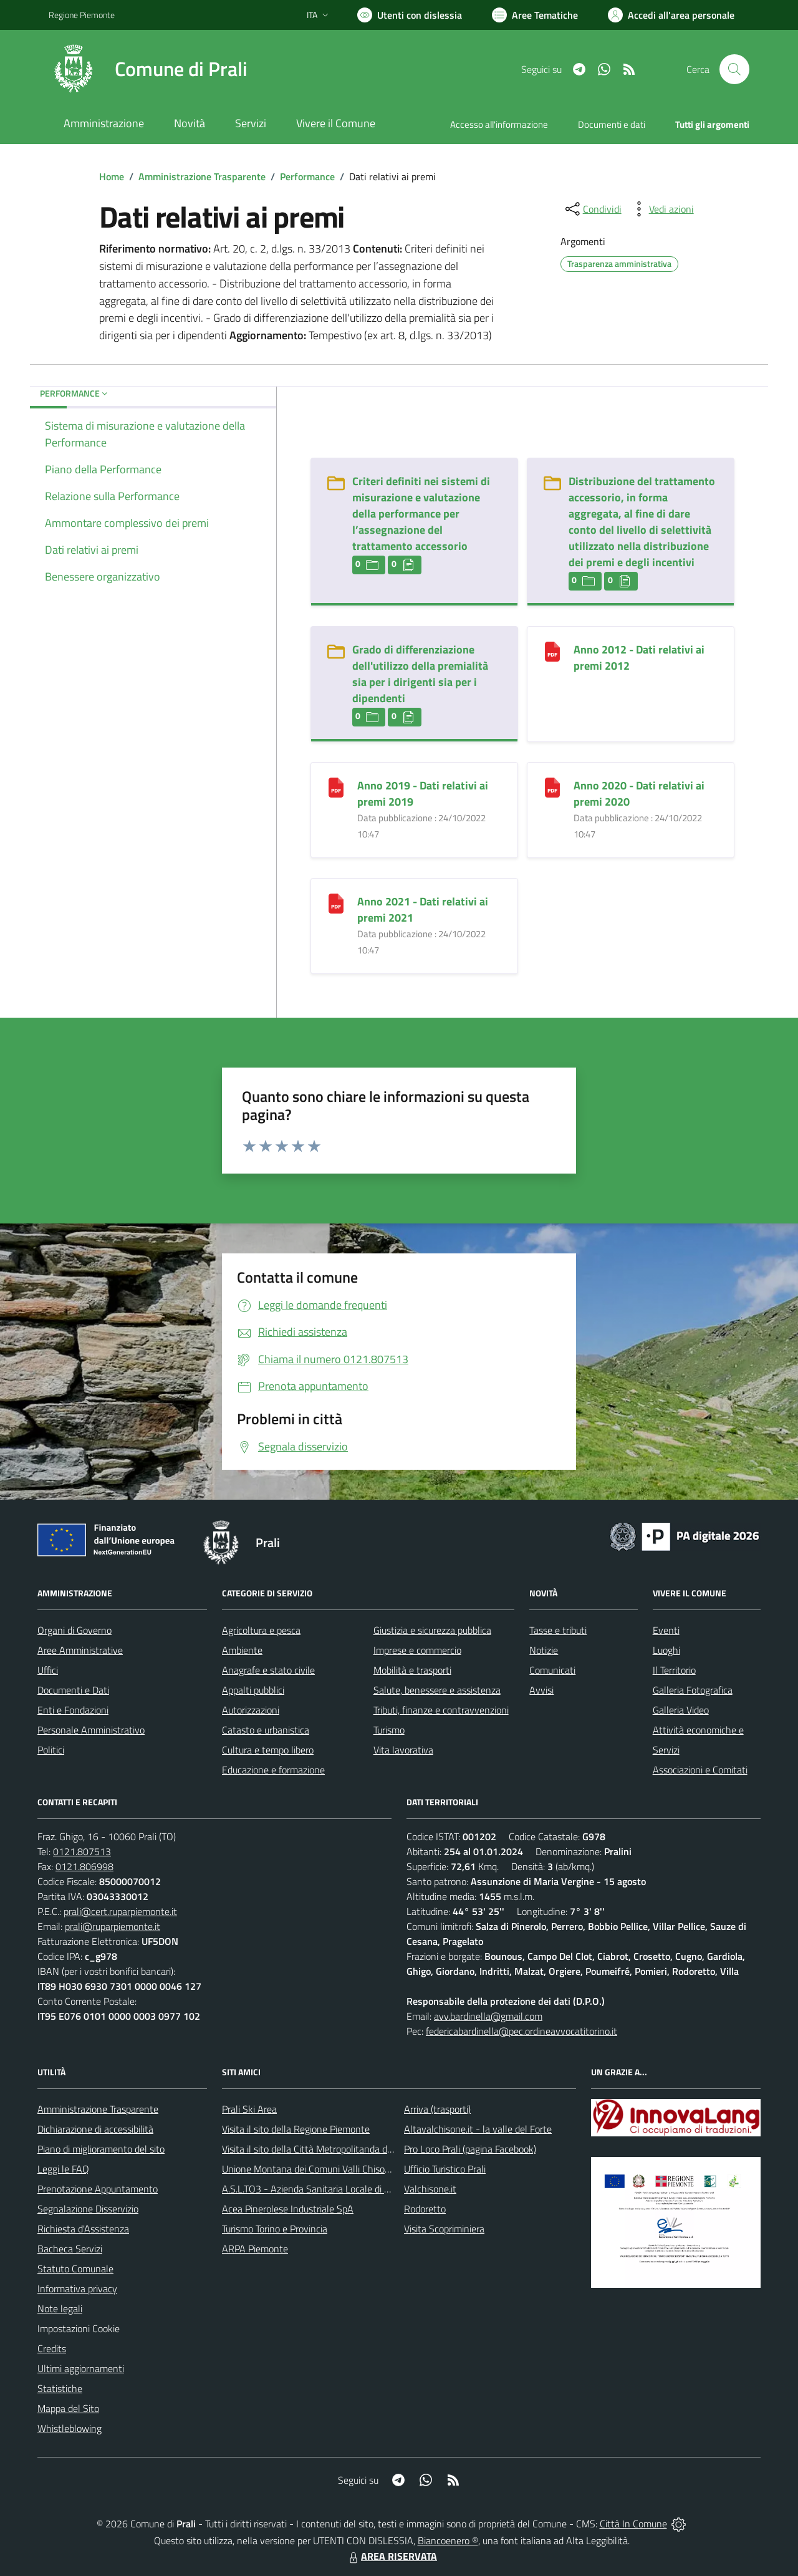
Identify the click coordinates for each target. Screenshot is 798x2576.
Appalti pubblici (253, 1689)
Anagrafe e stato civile (268, 1669)
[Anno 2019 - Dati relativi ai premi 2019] (336, 786)
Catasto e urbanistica (265, 1729)
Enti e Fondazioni (72, 1709)
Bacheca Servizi (69, 2248)
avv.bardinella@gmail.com (488, 2016)
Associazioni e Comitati (700, 1769)
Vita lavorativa (403, 1749)
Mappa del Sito (68, 2408)
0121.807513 (82, 1851)
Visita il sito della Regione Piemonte (296, 2128)
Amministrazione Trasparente (202, 176)
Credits (51, 2348)
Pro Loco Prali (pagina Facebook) (470, 2148)
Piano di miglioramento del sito (101, 2148)
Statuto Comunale (75, 2268)
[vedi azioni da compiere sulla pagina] (661, 209)
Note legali (59, 2308)
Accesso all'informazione (499, 124)
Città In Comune (633, 2523)
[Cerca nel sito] (734, 69)
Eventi (666, 1630)
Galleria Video (681, 1709)
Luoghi (666, 1650)
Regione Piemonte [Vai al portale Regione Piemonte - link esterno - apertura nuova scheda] (82, 14)
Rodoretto (425, 2208)
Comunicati (552, 1669)
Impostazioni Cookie (78, 2328)
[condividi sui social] (592, 209)
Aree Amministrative (80, 1650)
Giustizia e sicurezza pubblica (432, 1630)
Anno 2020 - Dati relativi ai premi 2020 (639, 793)
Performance (307, 176)
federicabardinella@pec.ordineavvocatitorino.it (521, 2031)
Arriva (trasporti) (437, 2108)
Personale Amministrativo (91, 1729)
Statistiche (59, 2388)
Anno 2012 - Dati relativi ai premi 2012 (639, 657)
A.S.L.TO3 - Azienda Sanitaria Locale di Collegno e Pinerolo (343, 2188)
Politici (50, 1749)
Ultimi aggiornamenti (80, 2368)
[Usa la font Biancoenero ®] (409, 15)
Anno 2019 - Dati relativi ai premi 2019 (422, 793)
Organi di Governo (74, 1630)
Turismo (389, 1729)
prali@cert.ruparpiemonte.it (120, 1911)
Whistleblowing (69, 2428)
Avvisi (541, 1689)
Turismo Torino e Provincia (274, 2228)
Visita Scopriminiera (444, 2228)
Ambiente (242, 1650)
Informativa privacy (77, 2288)
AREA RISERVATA (391, 2556)
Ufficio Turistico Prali (445, 2168)
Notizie (543, 1650)
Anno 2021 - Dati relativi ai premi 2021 (422, 909)
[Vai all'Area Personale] (671, 15)
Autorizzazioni (250, 1709)
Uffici (47, 1669)
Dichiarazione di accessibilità (95, 2128)
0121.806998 (84, 1866)
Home (111, 176)
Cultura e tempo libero (268, 1749)
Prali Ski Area (249, 2108)
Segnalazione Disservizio (87, 2208)
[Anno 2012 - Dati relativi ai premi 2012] (552, 650)
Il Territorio (674, 1669)
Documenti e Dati (73, 1689)
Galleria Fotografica (693, 1689)
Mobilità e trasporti (412, 1669)
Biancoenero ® (448, 2540)
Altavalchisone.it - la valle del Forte (478, 2128)
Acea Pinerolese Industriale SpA (287, 2208)
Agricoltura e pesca (261, 1630)
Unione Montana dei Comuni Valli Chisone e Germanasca (339, 2168)
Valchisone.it (430, 2188)
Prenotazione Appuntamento (97, 2188)
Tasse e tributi (558, 1630)
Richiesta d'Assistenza (83, 2228)
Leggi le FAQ (63, 2168)
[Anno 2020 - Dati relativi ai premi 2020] (552, 786)
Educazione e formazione (273, 1769)
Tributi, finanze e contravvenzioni (441, 1709)
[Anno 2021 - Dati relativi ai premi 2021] (336, 902)
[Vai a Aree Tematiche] (535, 15)
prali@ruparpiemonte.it (112, 1926)
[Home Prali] (148, 69)
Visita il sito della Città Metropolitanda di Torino (319, 2148)
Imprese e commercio (417, 1650)
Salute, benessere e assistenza (437, 1689)
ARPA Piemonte (255, 2248)
